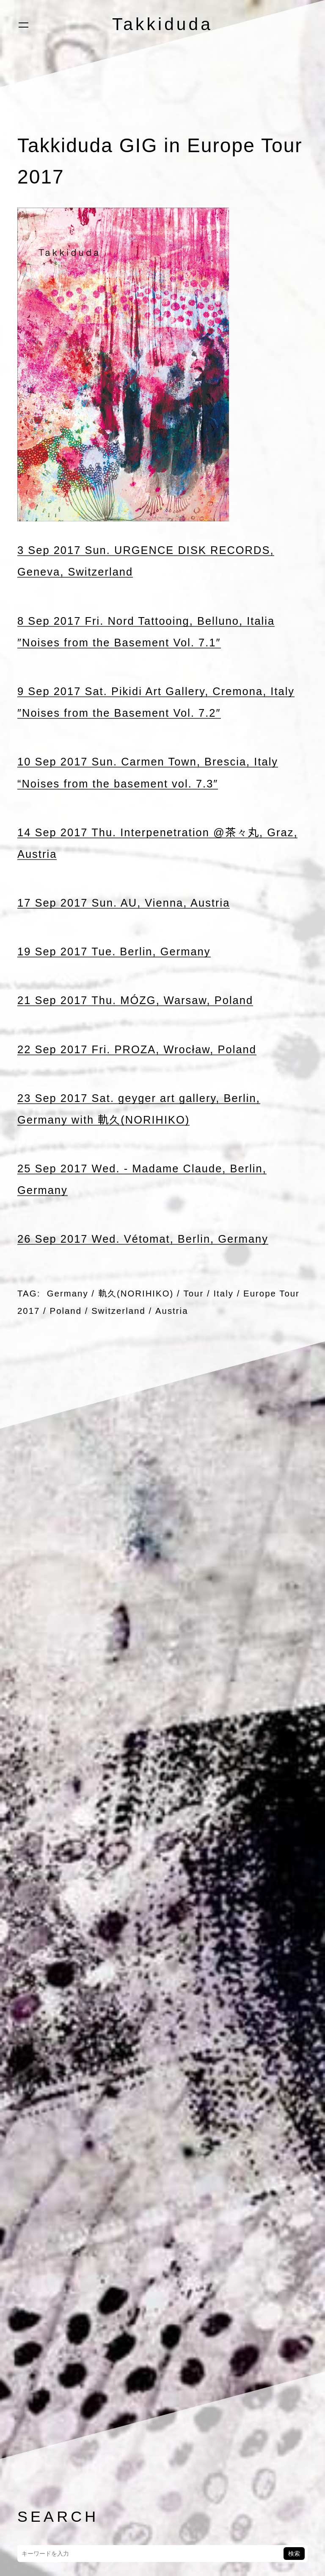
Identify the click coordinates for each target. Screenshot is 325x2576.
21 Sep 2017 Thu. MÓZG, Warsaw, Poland (136, 1000)
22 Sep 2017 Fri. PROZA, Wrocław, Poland (137, 1049)
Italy (224, 1293)
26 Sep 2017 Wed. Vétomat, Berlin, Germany (143, 1239)
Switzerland (119, 1311)
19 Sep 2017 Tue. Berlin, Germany (114, 951)
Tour (194, 1293)
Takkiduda (162, 24)
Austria (172, 1311)
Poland (66, 1311)
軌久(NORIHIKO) (136, 1293)
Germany (68, 1293)
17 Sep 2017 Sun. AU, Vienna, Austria (124, 903)
